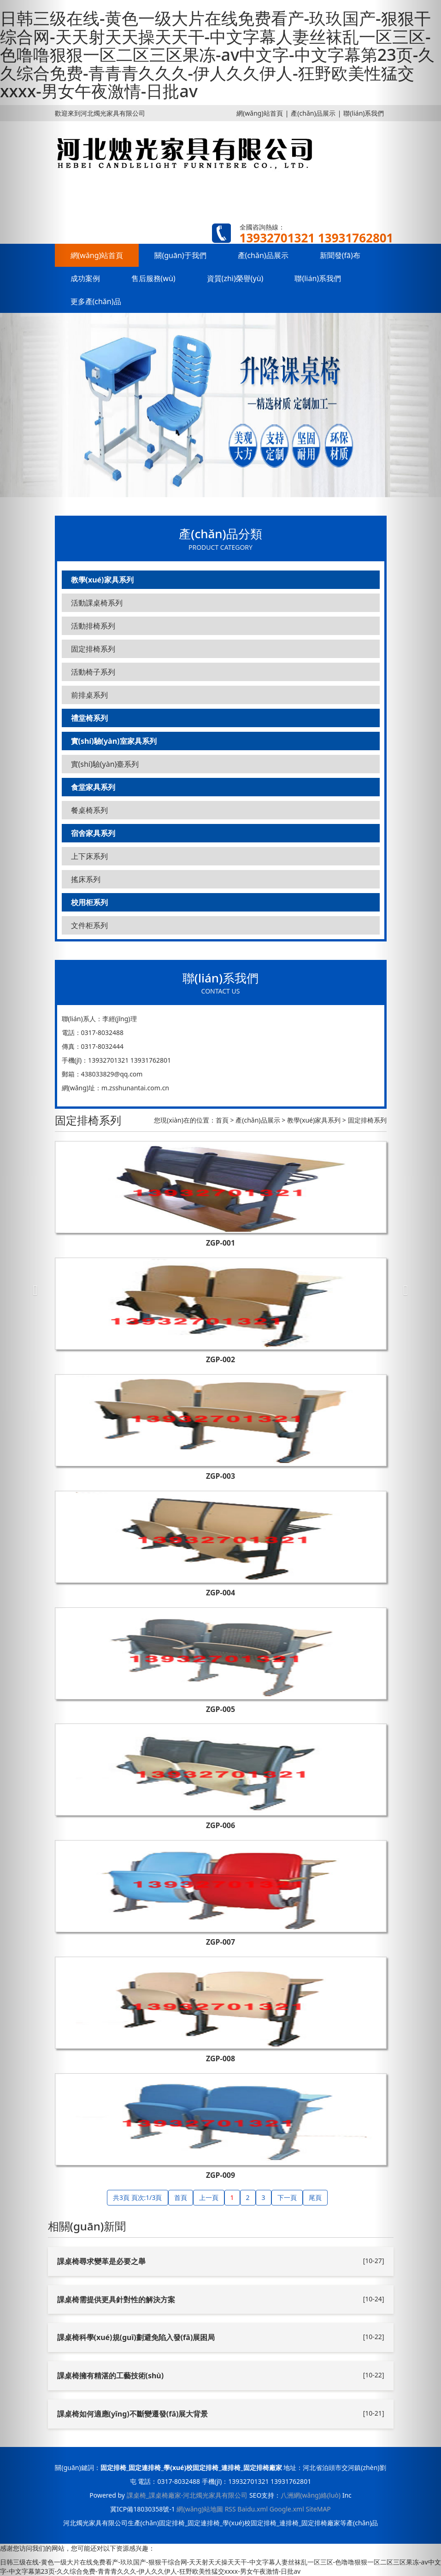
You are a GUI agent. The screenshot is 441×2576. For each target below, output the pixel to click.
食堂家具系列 (93, 787)
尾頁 (315, 2197)
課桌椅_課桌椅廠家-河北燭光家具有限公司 (187, 2495)
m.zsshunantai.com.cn (135, 1087)
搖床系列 (85, 879)
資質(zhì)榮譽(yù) (235, 278)
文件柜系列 (89, 925)
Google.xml (287, 2509)
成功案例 (85, 278)
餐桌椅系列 (89, 810)
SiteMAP (318, 2509)
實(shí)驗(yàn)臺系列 (105, 764)
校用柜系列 (89, 902)
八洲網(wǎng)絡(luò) (311, 2495)
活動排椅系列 (93, 626)
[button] (33, 1288)
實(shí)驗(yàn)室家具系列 (114, 741)
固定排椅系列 (93, 649)
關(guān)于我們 (180, 255)
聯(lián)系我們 (363, 113)
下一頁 (287, 2197)
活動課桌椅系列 (97, 603)
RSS (230, 2509)
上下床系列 (89, 856)
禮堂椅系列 (89, 718)
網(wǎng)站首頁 (259, 113)
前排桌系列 (89, 695)
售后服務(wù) (153, 278)
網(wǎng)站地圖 (199, 2509)
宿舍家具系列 (93, 833)
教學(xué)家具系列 (102, 580)
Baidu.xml (252, 2509)
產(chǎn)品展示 (313, 113)
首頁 (222, 1120)
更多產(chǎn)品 (96, 301)
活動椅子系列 (93, 672)
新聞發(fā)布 (340, 255)
